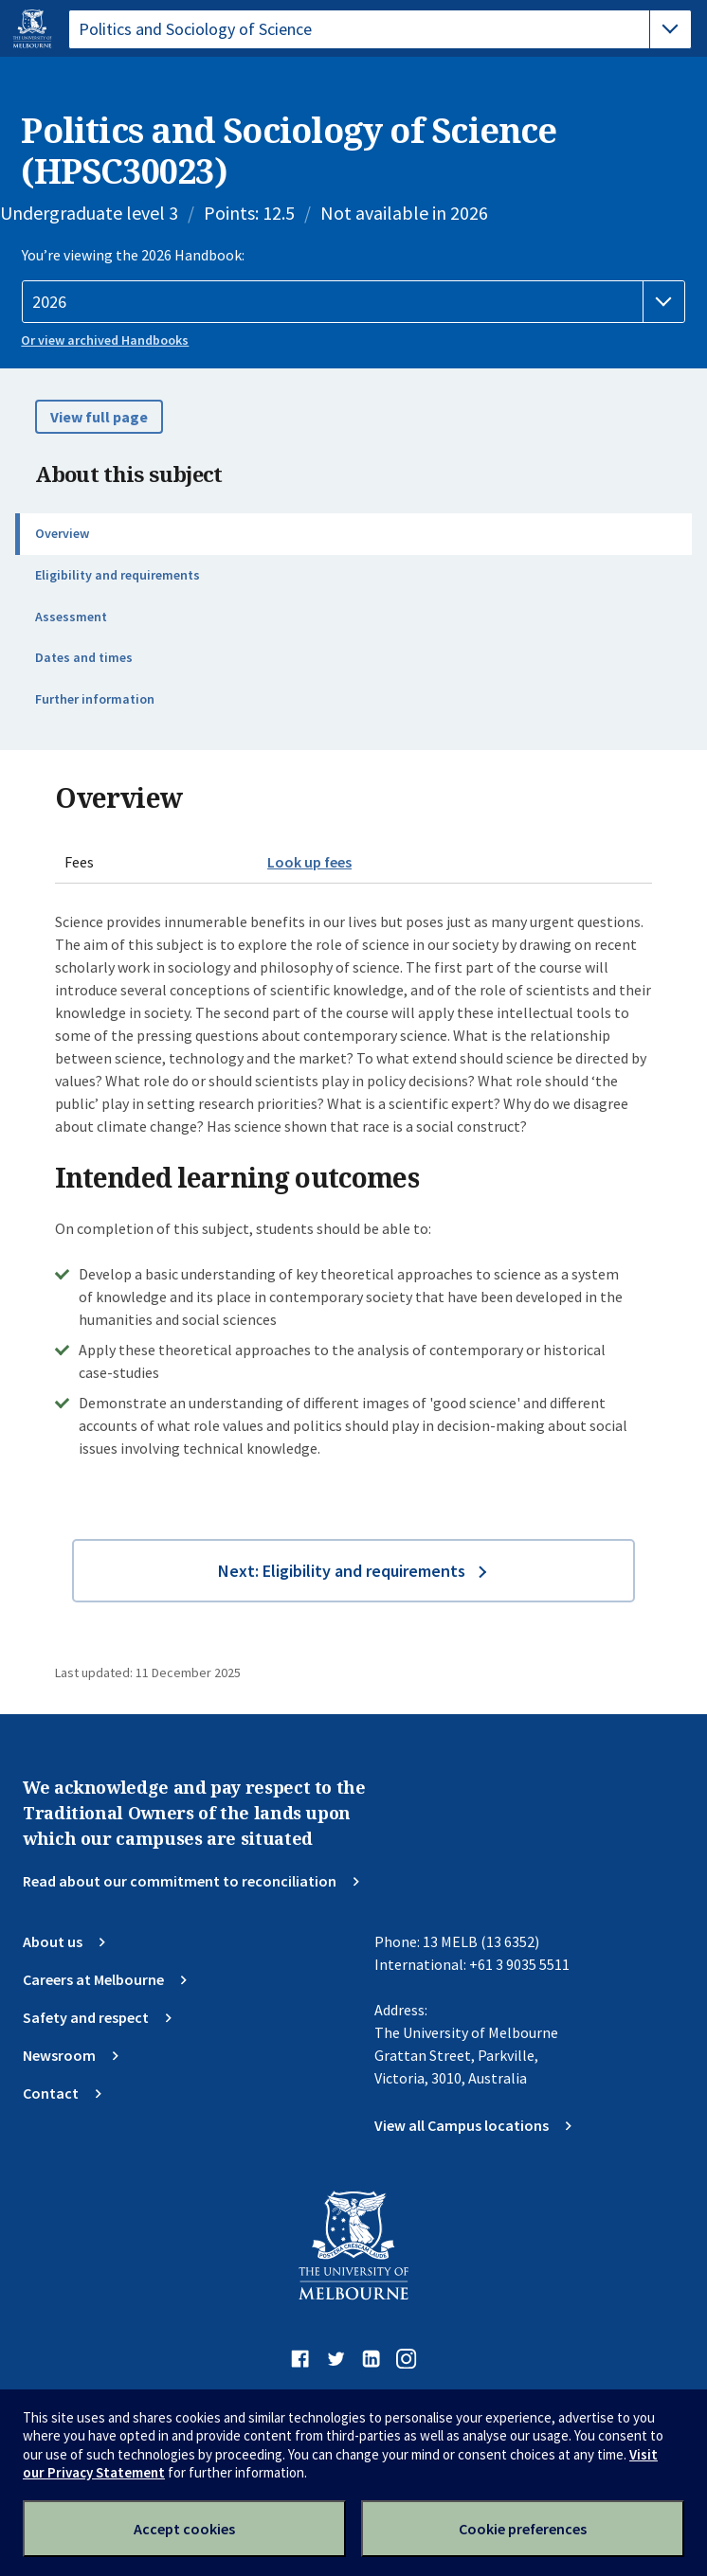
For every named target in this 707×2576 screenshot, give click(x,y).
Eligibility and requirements (117, 574)
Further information (94, 698)
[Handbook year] (353, 302)
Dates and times (84, 657)
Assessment (71, 616)
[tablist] (380, 29)
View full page (99, 416)
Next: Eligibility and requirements (341, 1571)
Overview (62, 533)
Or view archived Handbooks (105, 340)
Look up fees (309, 861)
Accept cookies (184, 2528)
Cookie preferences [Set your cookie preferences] (523, 2528)
